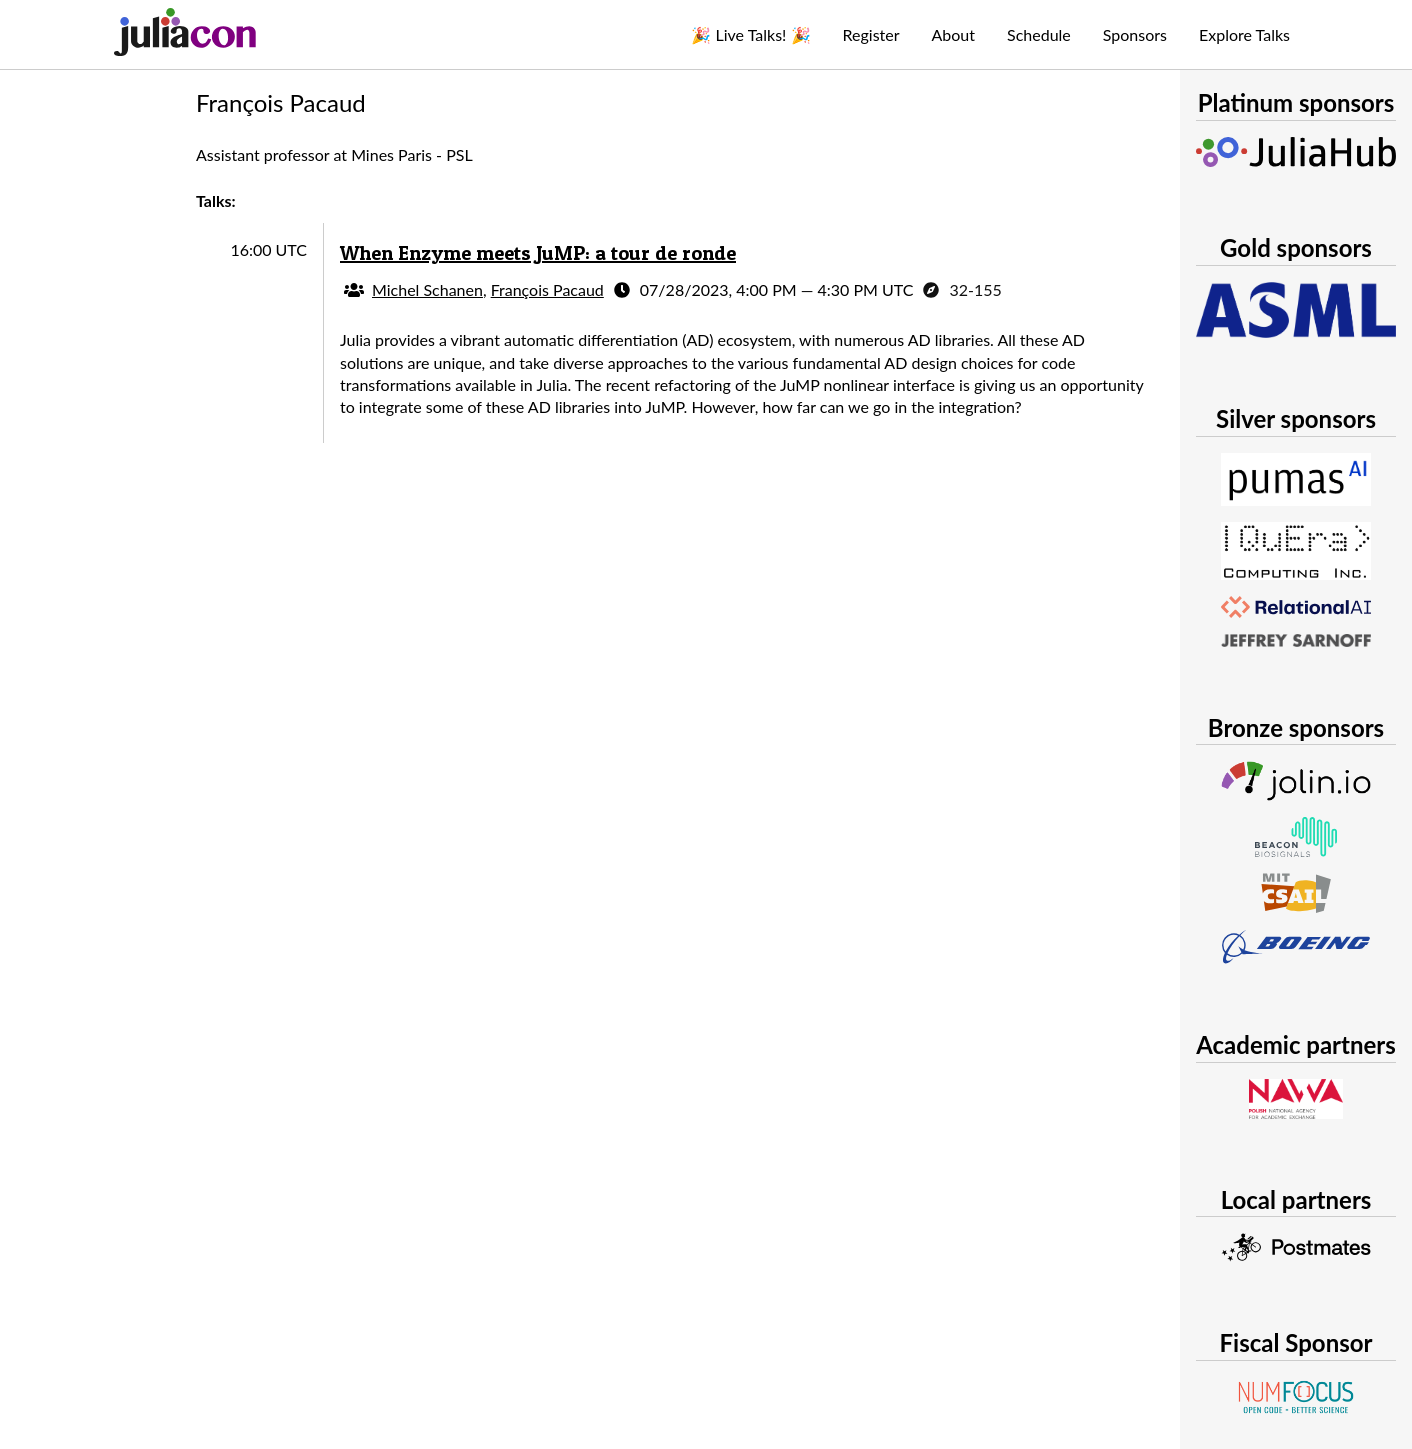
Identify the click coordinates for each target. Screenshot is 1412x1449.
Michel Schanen (427, 289)
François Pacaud (547, 289)
